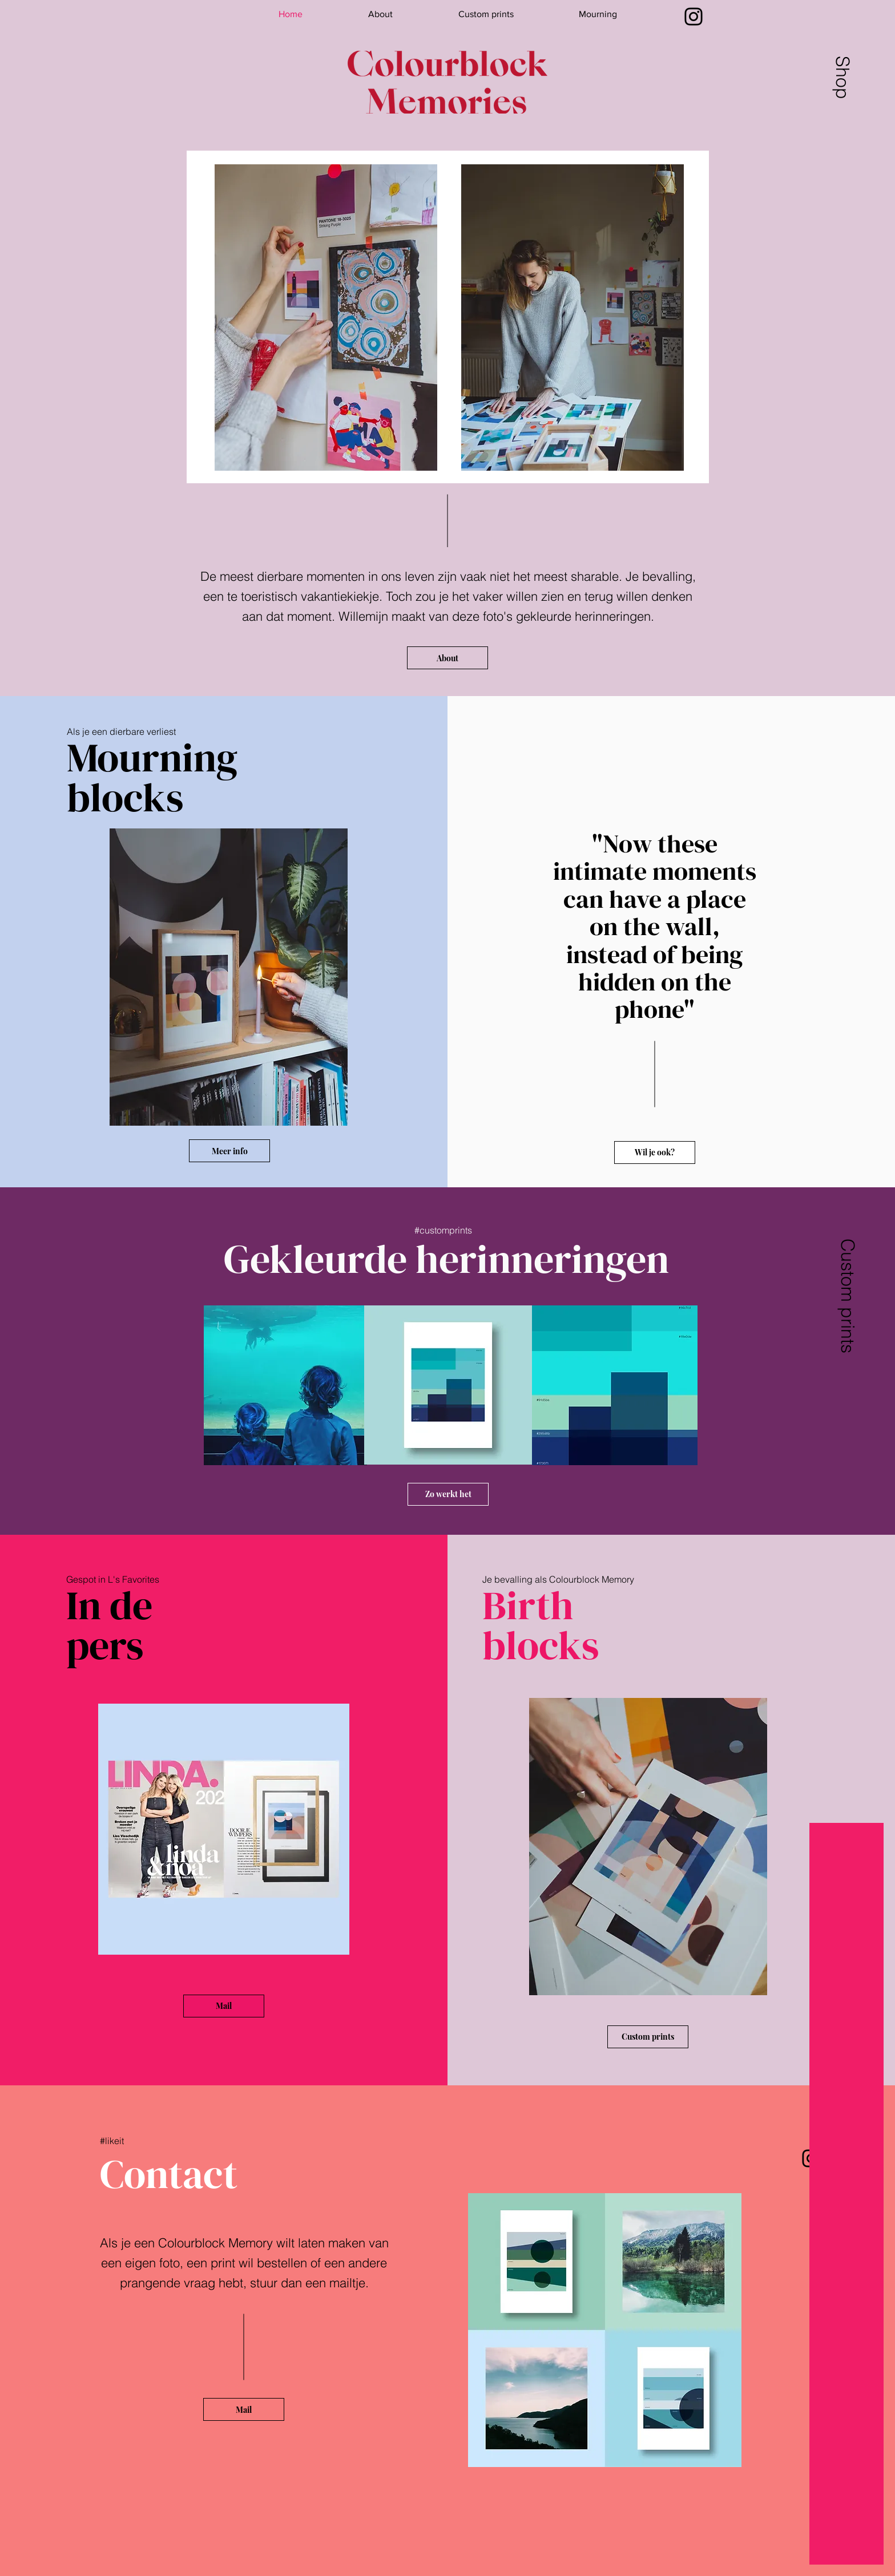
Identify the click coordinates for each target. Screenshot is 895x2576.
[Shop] (842, 77)
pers (109, 1644)
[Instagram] (693, 17)
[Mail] (223, 2006)
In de (109, 1605)
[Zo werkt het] (448, 1494)
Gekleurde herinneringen (446, 1258)
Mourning (152, 757)
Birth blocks (540, 1625)
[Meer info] (229, 1150)
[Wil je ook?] (654, 1152)
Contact (168, 2173)
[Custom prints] (847, 1295)
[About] (447, 657)
